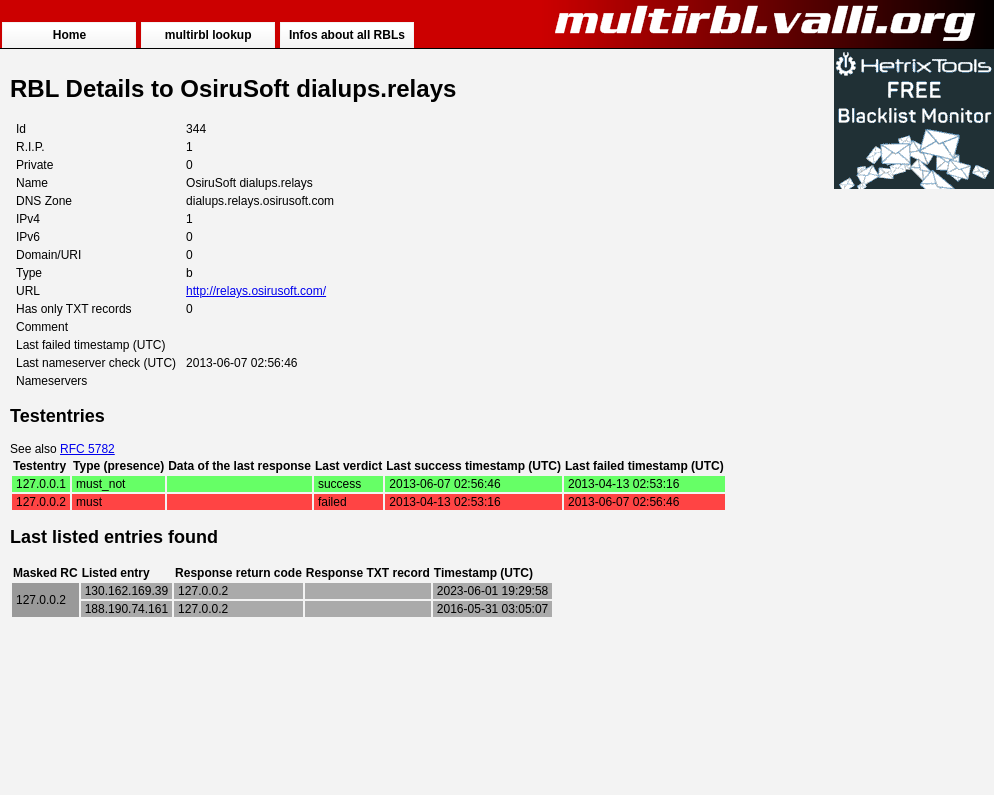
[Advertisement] (914, 492)
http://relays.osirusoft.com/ (256, 291)
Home (69, 35)
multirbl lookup (208, 35)
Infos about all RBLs (347, 35)
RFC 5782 (87, 449)
